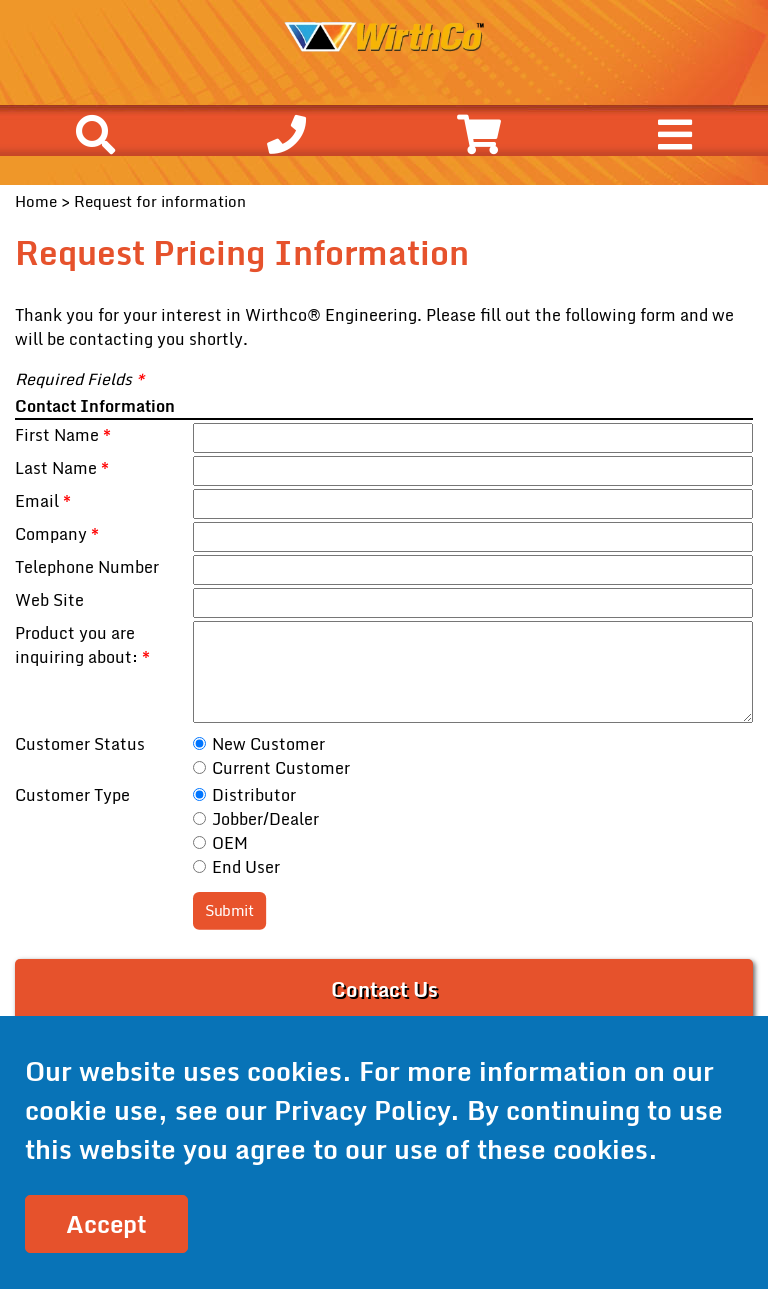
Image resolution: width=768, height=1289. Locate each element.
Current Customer (281, 768)
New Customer (268, 744)
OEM (230, 843)
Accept (106, 1223)
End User (246, 867)
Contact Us (384, 989)
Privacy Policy (362, 1110)
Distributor (254, 795)
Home (36, 201)
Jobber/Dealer (265, 819)
